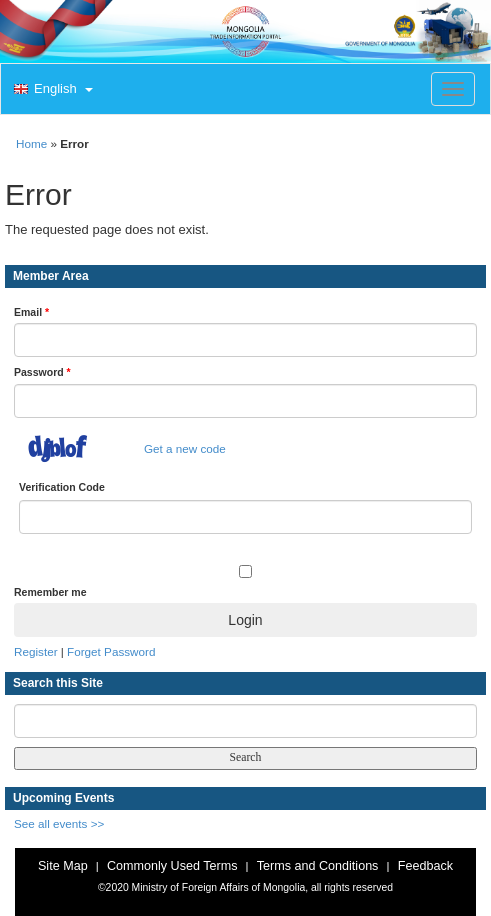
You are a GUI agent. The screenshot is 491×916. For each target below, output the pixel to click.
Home (31, 143)
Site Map (63, 866)
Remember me (50, 592)
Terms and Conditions (318, 866)
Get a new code (185, 448)
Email (31, 312)
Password (42, 372)
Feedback (425, 866)
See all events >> (59, 823)
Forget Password (111, 651)
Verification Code (62, 487)
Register (36, 651)
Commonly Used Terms (172, 866)
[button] (51, 90)
